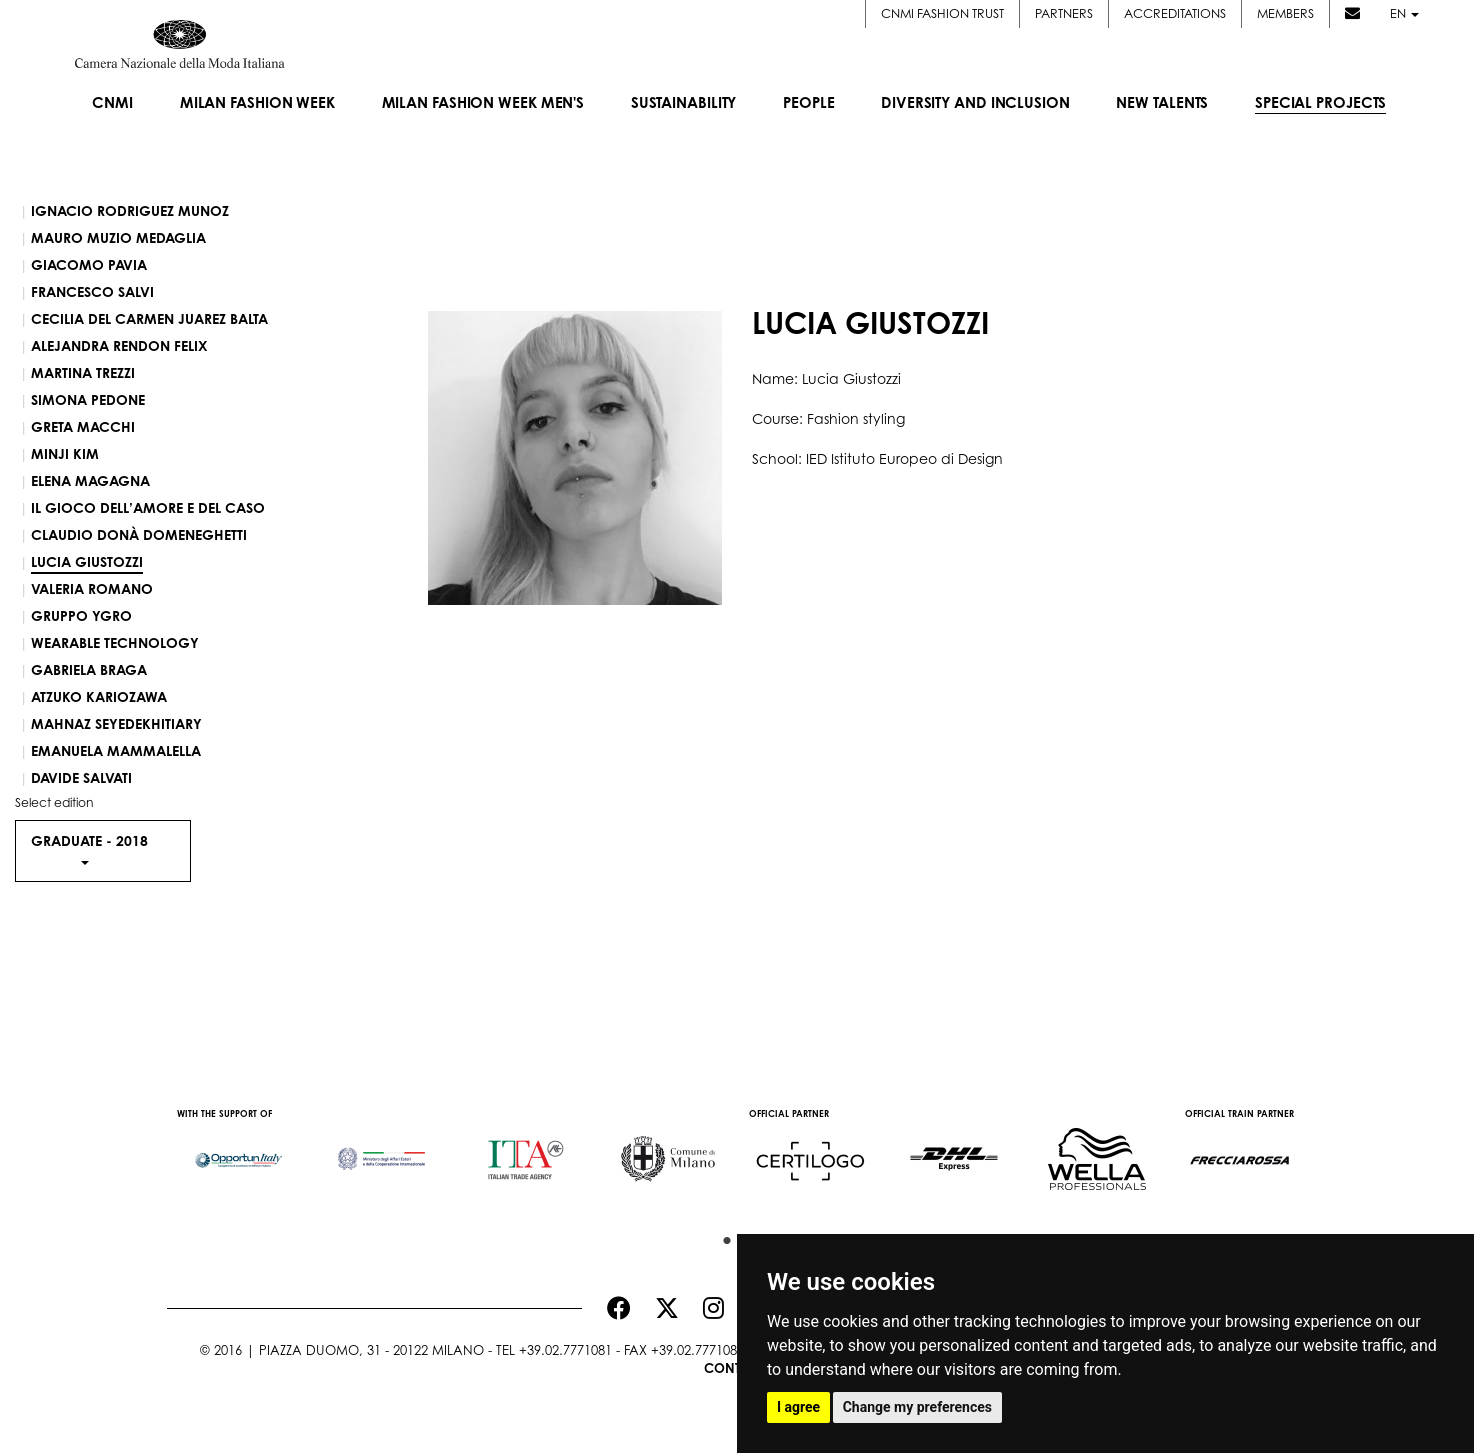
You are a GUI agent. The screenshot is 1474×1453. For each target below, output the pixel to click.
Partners (1064, 13)
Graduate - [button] (89, 848)
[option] (238, 1150)
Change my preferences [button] (917, 1407)
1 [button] (722, 1236)
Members (1285, 13)
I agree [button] (798, 1407)
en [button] (1404, 13)
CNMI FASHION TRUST (942, 13)
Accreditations (1175, 13)
